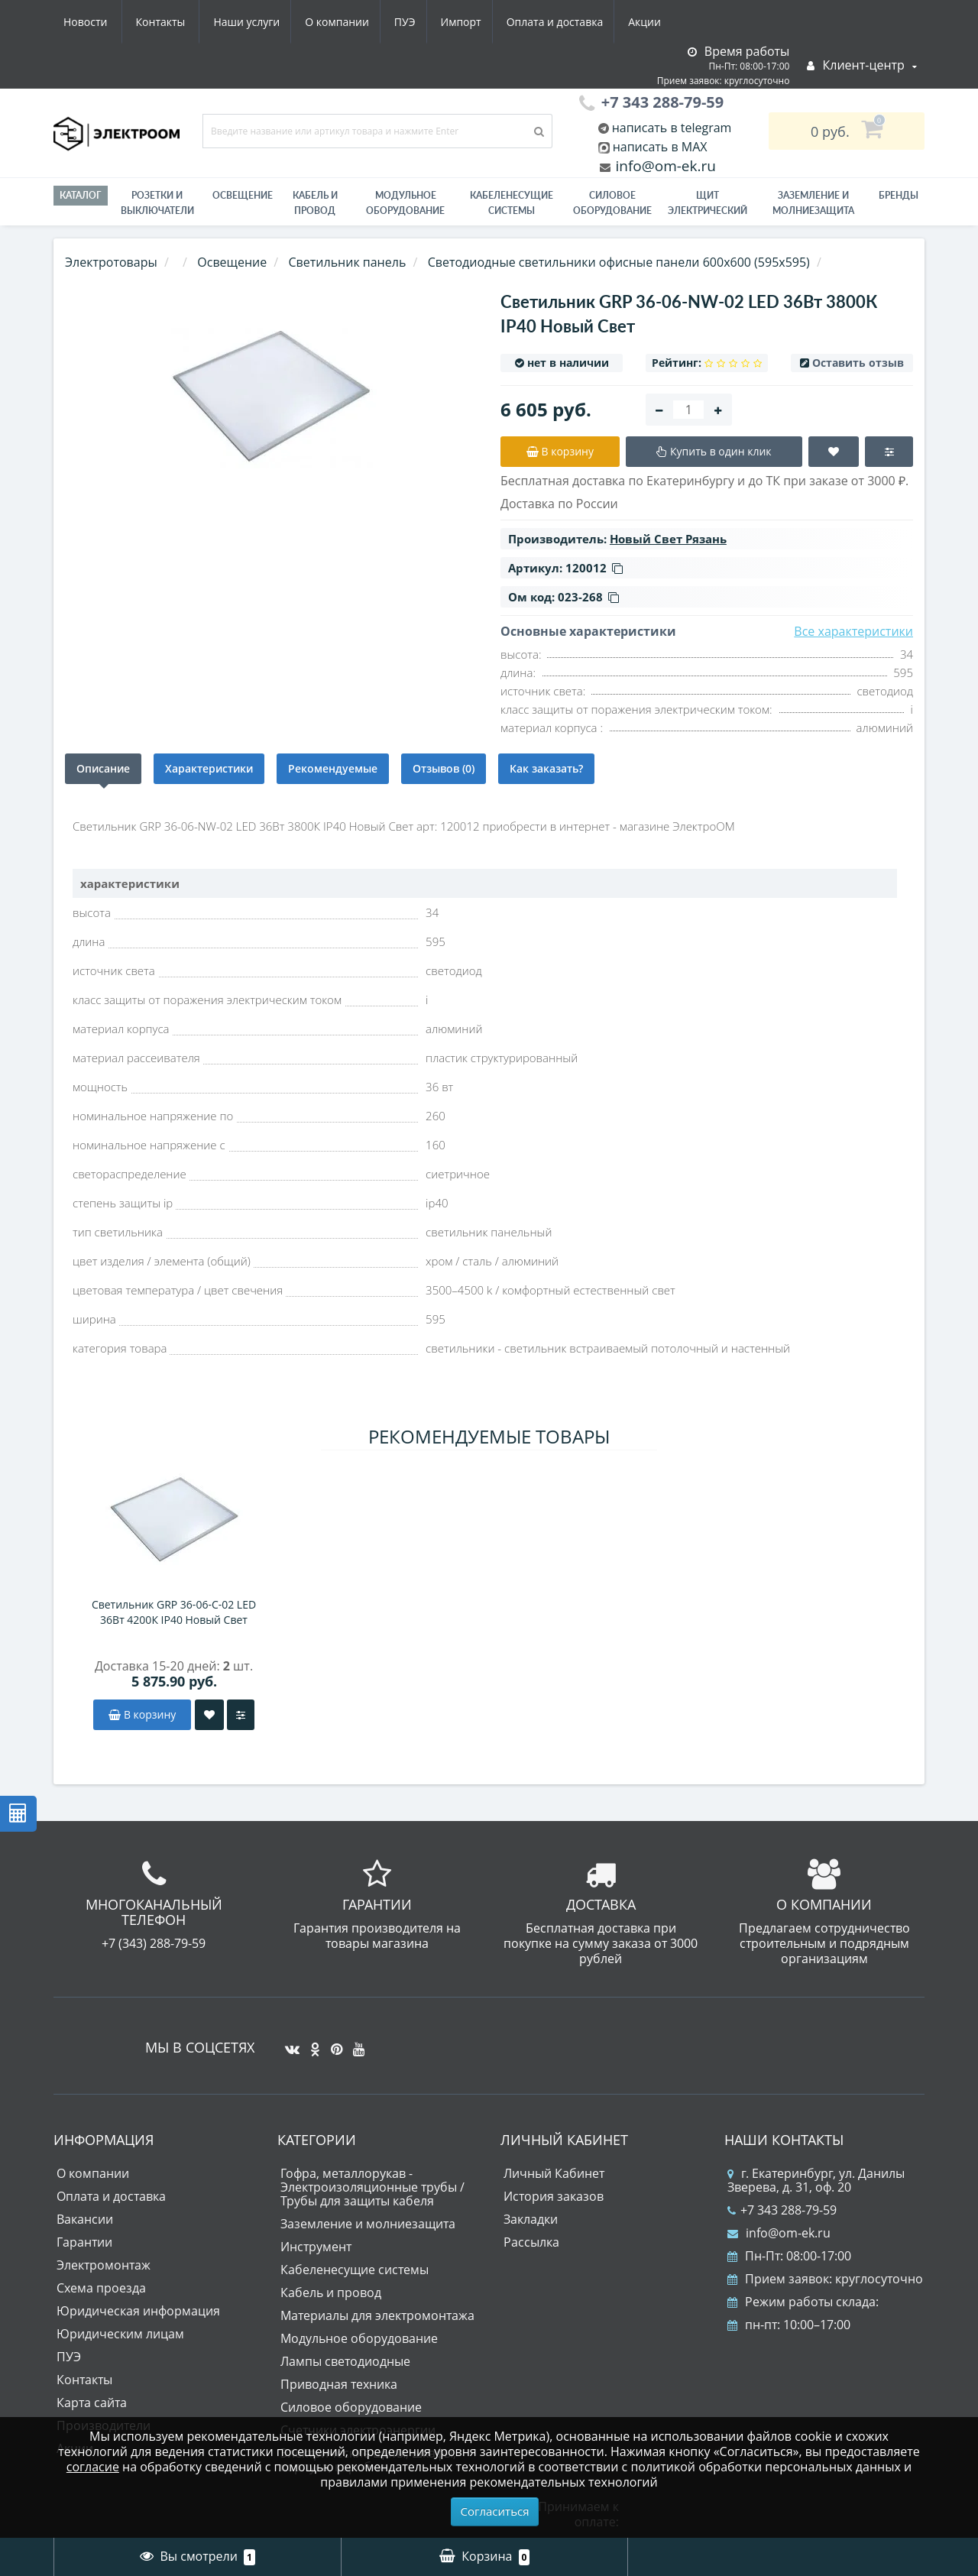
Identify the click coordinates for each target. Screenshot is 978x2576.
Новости (576, 22)
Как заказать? (546, 768)
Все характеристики (853, 631)
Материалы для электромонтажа (377, 2315)
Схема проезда (101, 2288)
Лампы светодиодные (345, 2361)
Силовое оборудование (612, 203)
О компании (190, 22)
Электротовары (111, 262)
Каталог (81, 195)
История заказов (554, 2196)
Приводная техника (338, 2384)
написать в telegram (670, 127)
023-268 (588, 596)
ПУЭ (261, 22)
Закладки (531, 2219)
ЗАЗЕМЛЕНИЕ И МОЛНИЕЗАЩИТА (813, 203)
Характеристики (209, 768)
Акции (510, 22)
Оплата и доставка (417, 22)
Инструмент (315, 2246)
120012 (594, 567)
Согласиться (495, 2511)
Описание (103, 768)
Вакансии (85, 2219)
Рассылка (531, 2242)
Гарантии (84, 2242)
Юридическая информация (138, 2310)
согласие (92, 2466)
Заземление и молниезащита (367, 2223)
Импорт (320, 22)
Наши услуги (96, 22)
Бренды (898, 195)
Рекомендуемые (332, 768)
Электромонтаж (104, 2265)
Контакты (652, 22)
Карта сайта (92, 2402)
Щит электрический (707, 203)
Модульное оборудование (405, 203)
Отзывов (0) (443, 768)
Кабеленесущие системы (511, 203)
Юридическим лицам (120, 2333)
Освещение (242, 195)
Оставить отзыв (858, 362)
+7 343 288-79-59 (782, 2210)
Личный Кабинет (554, 2173)
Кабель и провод (315, 203)
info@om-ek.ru (664, 166)
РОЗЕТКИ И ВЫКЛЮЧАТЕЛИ (157, 203)
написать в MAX (660, 146)
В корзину (142, 1714)
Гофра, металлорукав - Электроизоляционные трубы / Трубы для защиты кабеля (372, 2187)
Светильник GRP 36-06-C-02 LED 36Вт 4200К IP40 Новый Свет (174, 1612)
